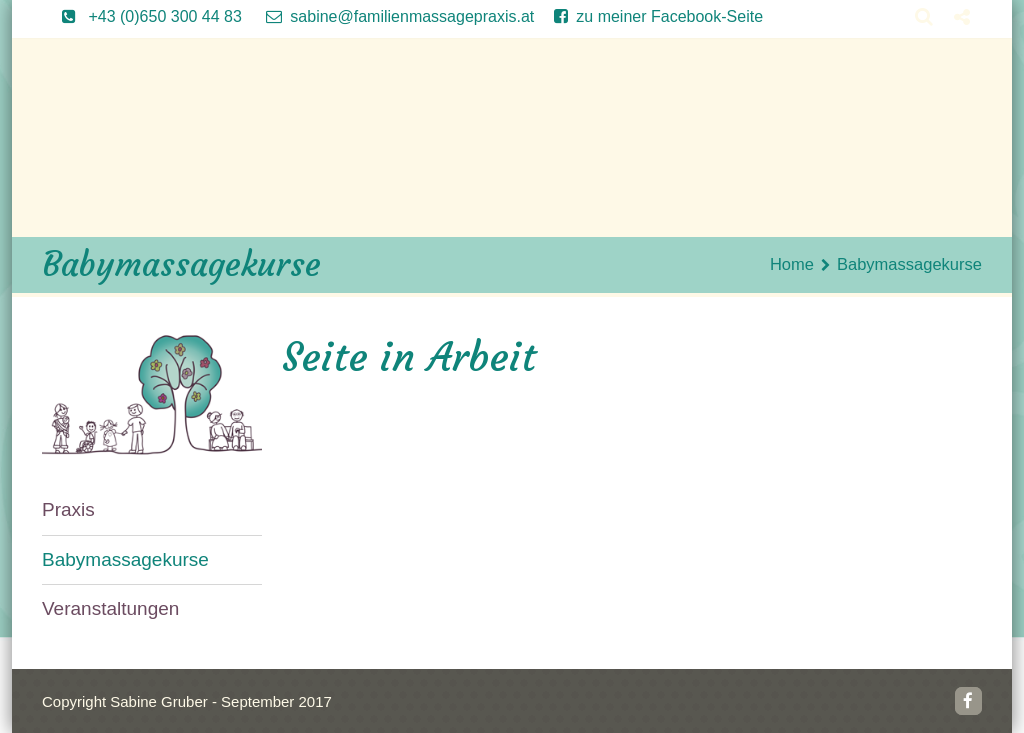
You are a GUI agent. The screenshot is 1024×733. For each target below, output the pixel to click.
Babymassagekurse (125, 559)
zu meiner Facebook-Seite (648, 16)
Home (792, 264)
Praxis (68, 509)
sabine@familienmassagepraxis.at (390, 16)
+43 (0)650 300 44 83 (142, 16)
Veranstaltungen (110, 608)
